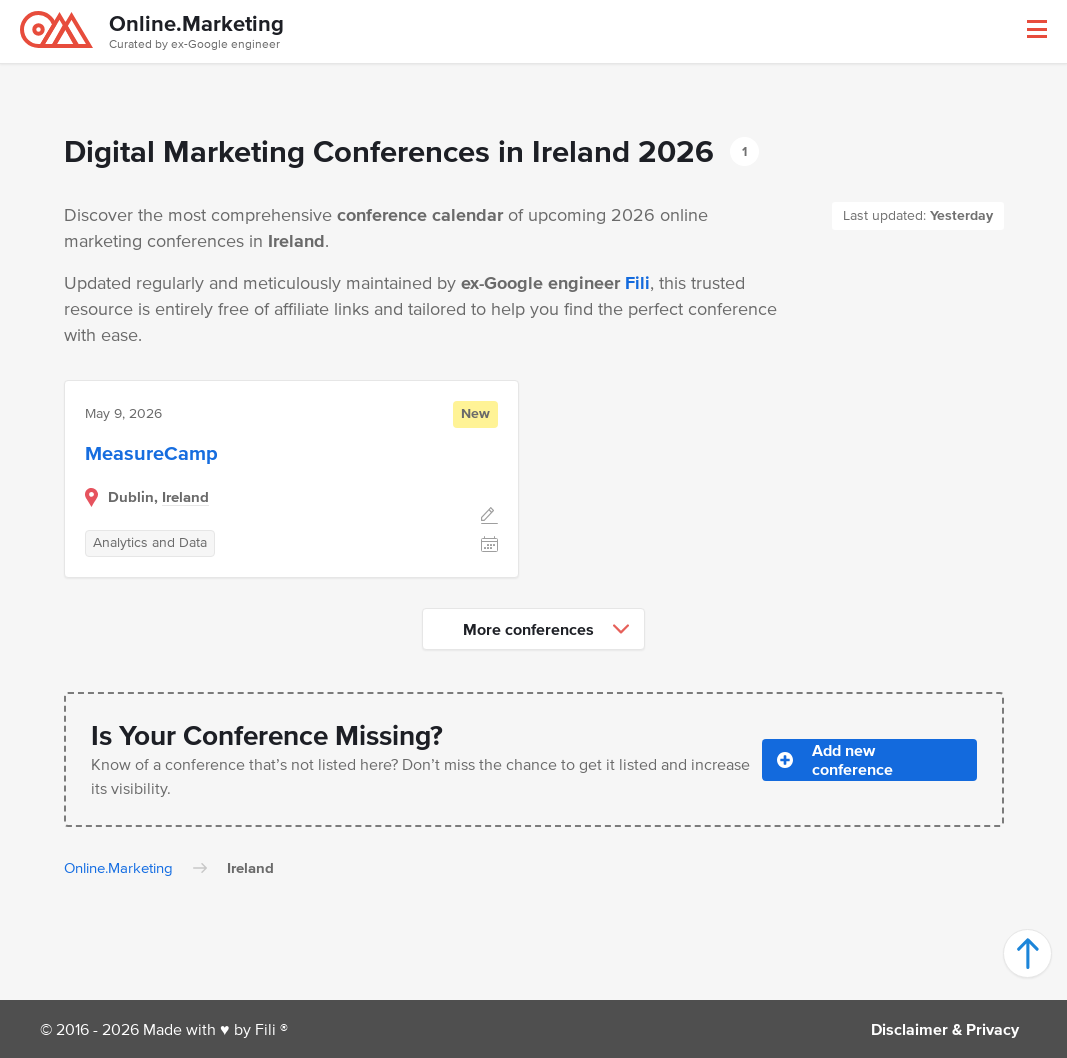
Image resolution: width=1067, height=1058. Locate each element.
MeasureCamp (151, 453)
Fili (637, 283)
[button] (1037, 29)
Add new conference (835, 759)
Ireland (185, 496)
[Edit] (489, 518)
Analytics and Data (150, 542)
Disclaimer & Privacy (945, 1029)
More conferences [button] (546, 629)
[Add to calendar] (489, 546)
